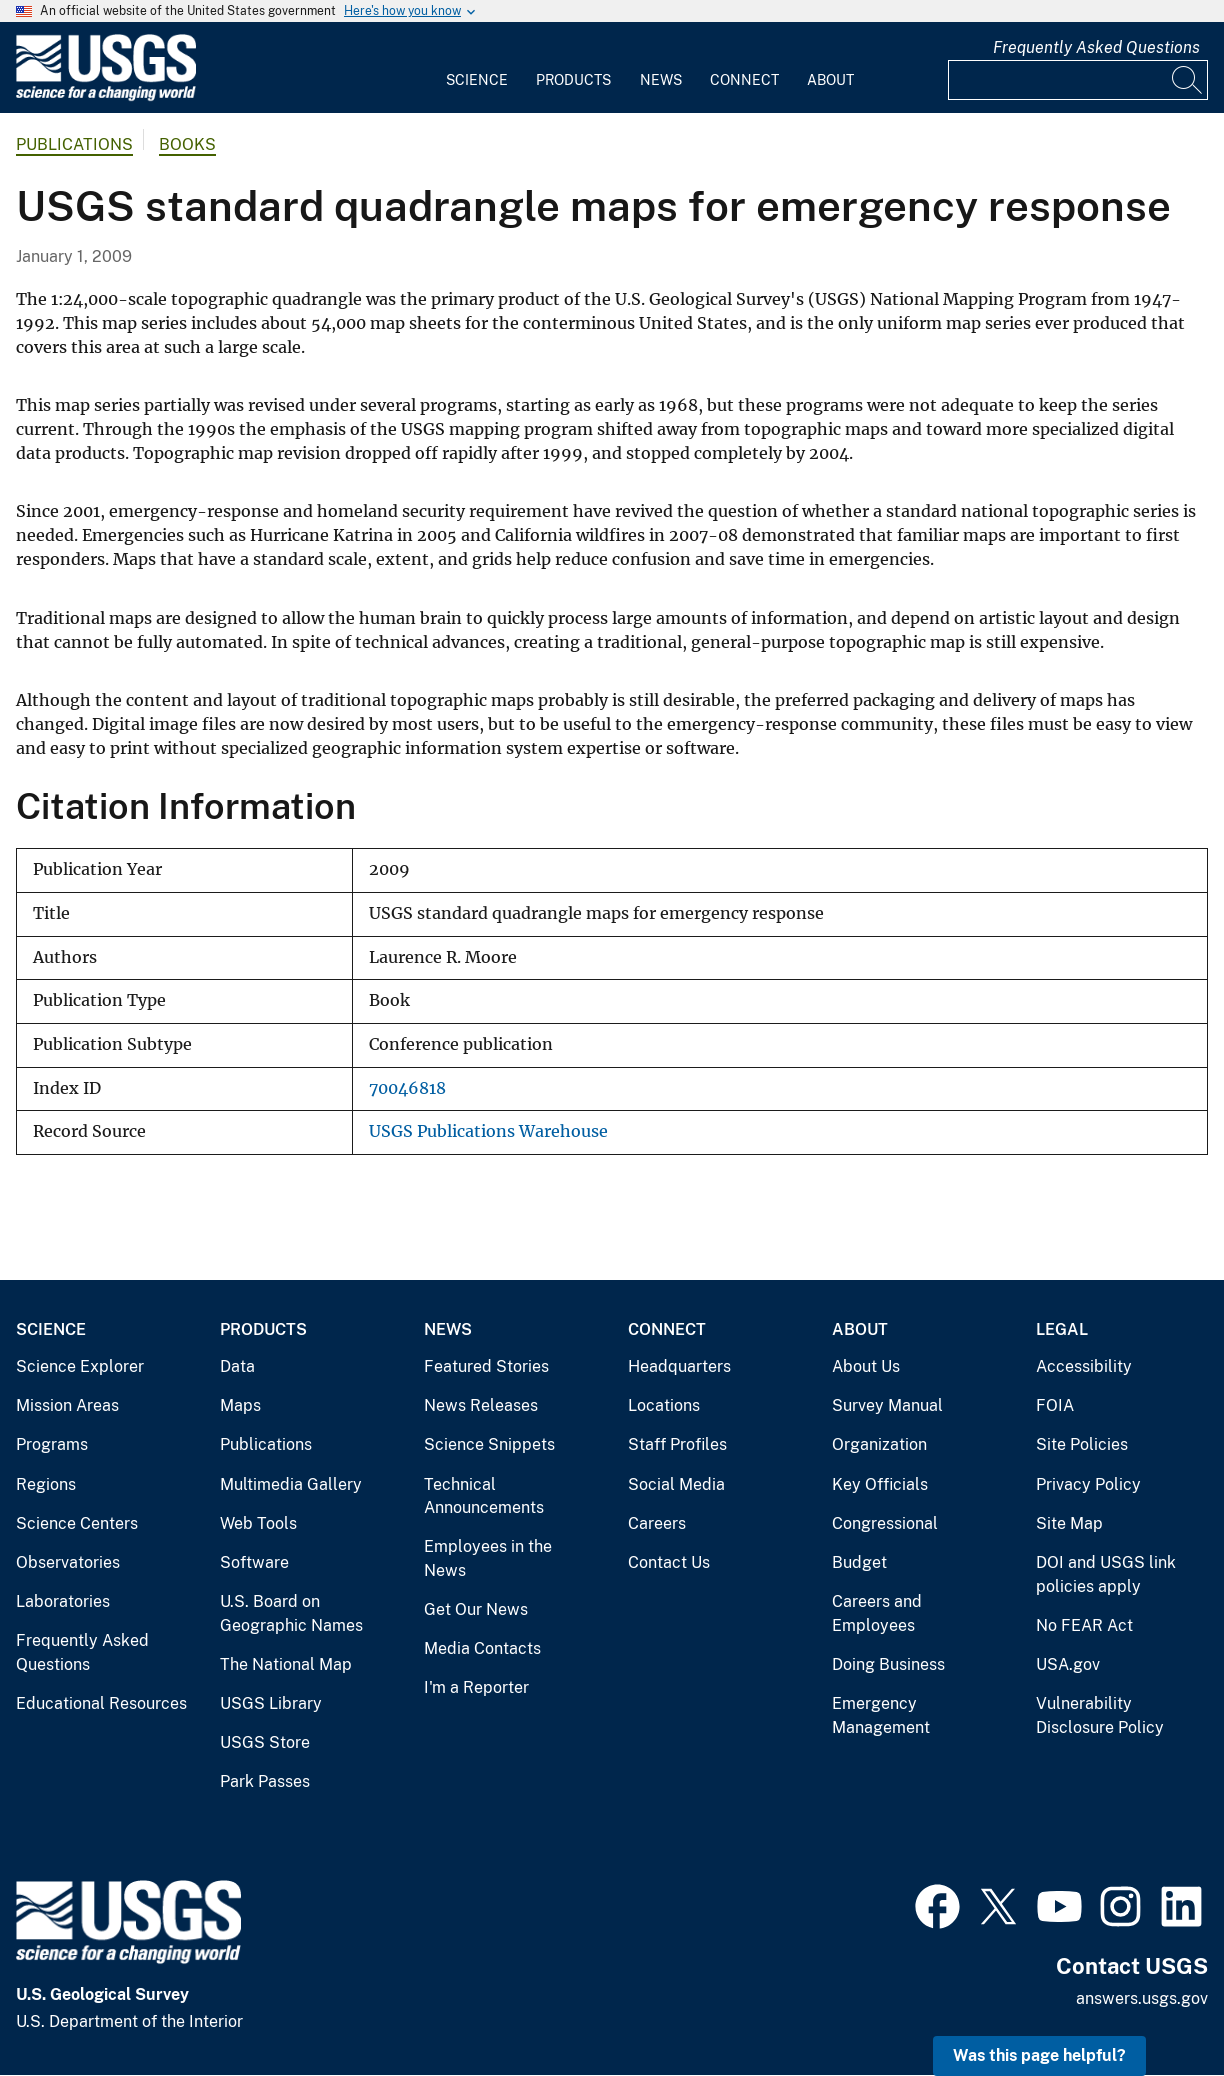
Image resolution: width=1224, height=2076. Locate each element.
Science (477, 80)
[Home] (106, 96)
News (661, 80)
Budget (859, 1562)
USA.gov (1068, 1664)
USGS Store (265, 1742)
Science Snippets (489, 1444)
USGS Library (271, 1703)
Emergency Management (881, 1715)
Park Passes (265, 1781)
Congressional (885, 1523)
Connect (744, 80)
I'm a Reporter (476, 1687)
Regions (46, 1484)
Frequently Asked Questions (1096, 47)
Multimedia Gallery (291, 1484)
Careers (657, 1523)
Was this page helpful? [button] (1039, 2055)
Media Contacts (482, 1648)
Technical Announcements (484, 1496)
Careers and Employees (877, 1613)
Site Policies (1082, 1444)
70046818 (407, 1088)
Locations (664, 1405)
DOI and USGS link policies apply (1106, 1574)
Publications (74, 144)
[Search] (1188, 80)
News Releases (481, 1405)
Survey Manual (887, 1405)
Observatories (68, 1562)
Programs (52, 1444)
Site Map (1069, 1523)
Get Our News (476, 1609)
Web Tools (258, 1523)
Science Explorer (80, 1366)
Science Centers (77, 1523)
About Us (866, 1366)
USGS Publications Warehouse (488, 1131)
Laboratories (63, 1601)
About (830, 80)
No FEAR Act (1084, 1625)
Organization (879, 1444)
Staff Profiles (677, 1444)
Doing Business (888, 1664)
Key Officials (880, 1484)
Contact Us (669, 1562)
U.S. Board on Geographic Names (291, 1613)
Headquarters (679, 1366)
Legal (1062, 1329)
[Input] (1078, 80)
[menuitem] (477, 68)
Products (573, 80)
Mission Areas (67, 1405)
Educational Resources (101, 1703)
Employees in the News (488, 1558)
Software (254, 1562)
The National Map (286, 1664)
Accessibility (1084, 1366)
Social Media (676, 1484)
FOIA (1055, 1405)
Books (187, 144)
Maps (240, 1405)
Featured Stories (486, 1366)
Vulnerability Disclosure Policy (1100, 1715)
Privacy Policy (1088, 1484)
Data (237, 1366)
